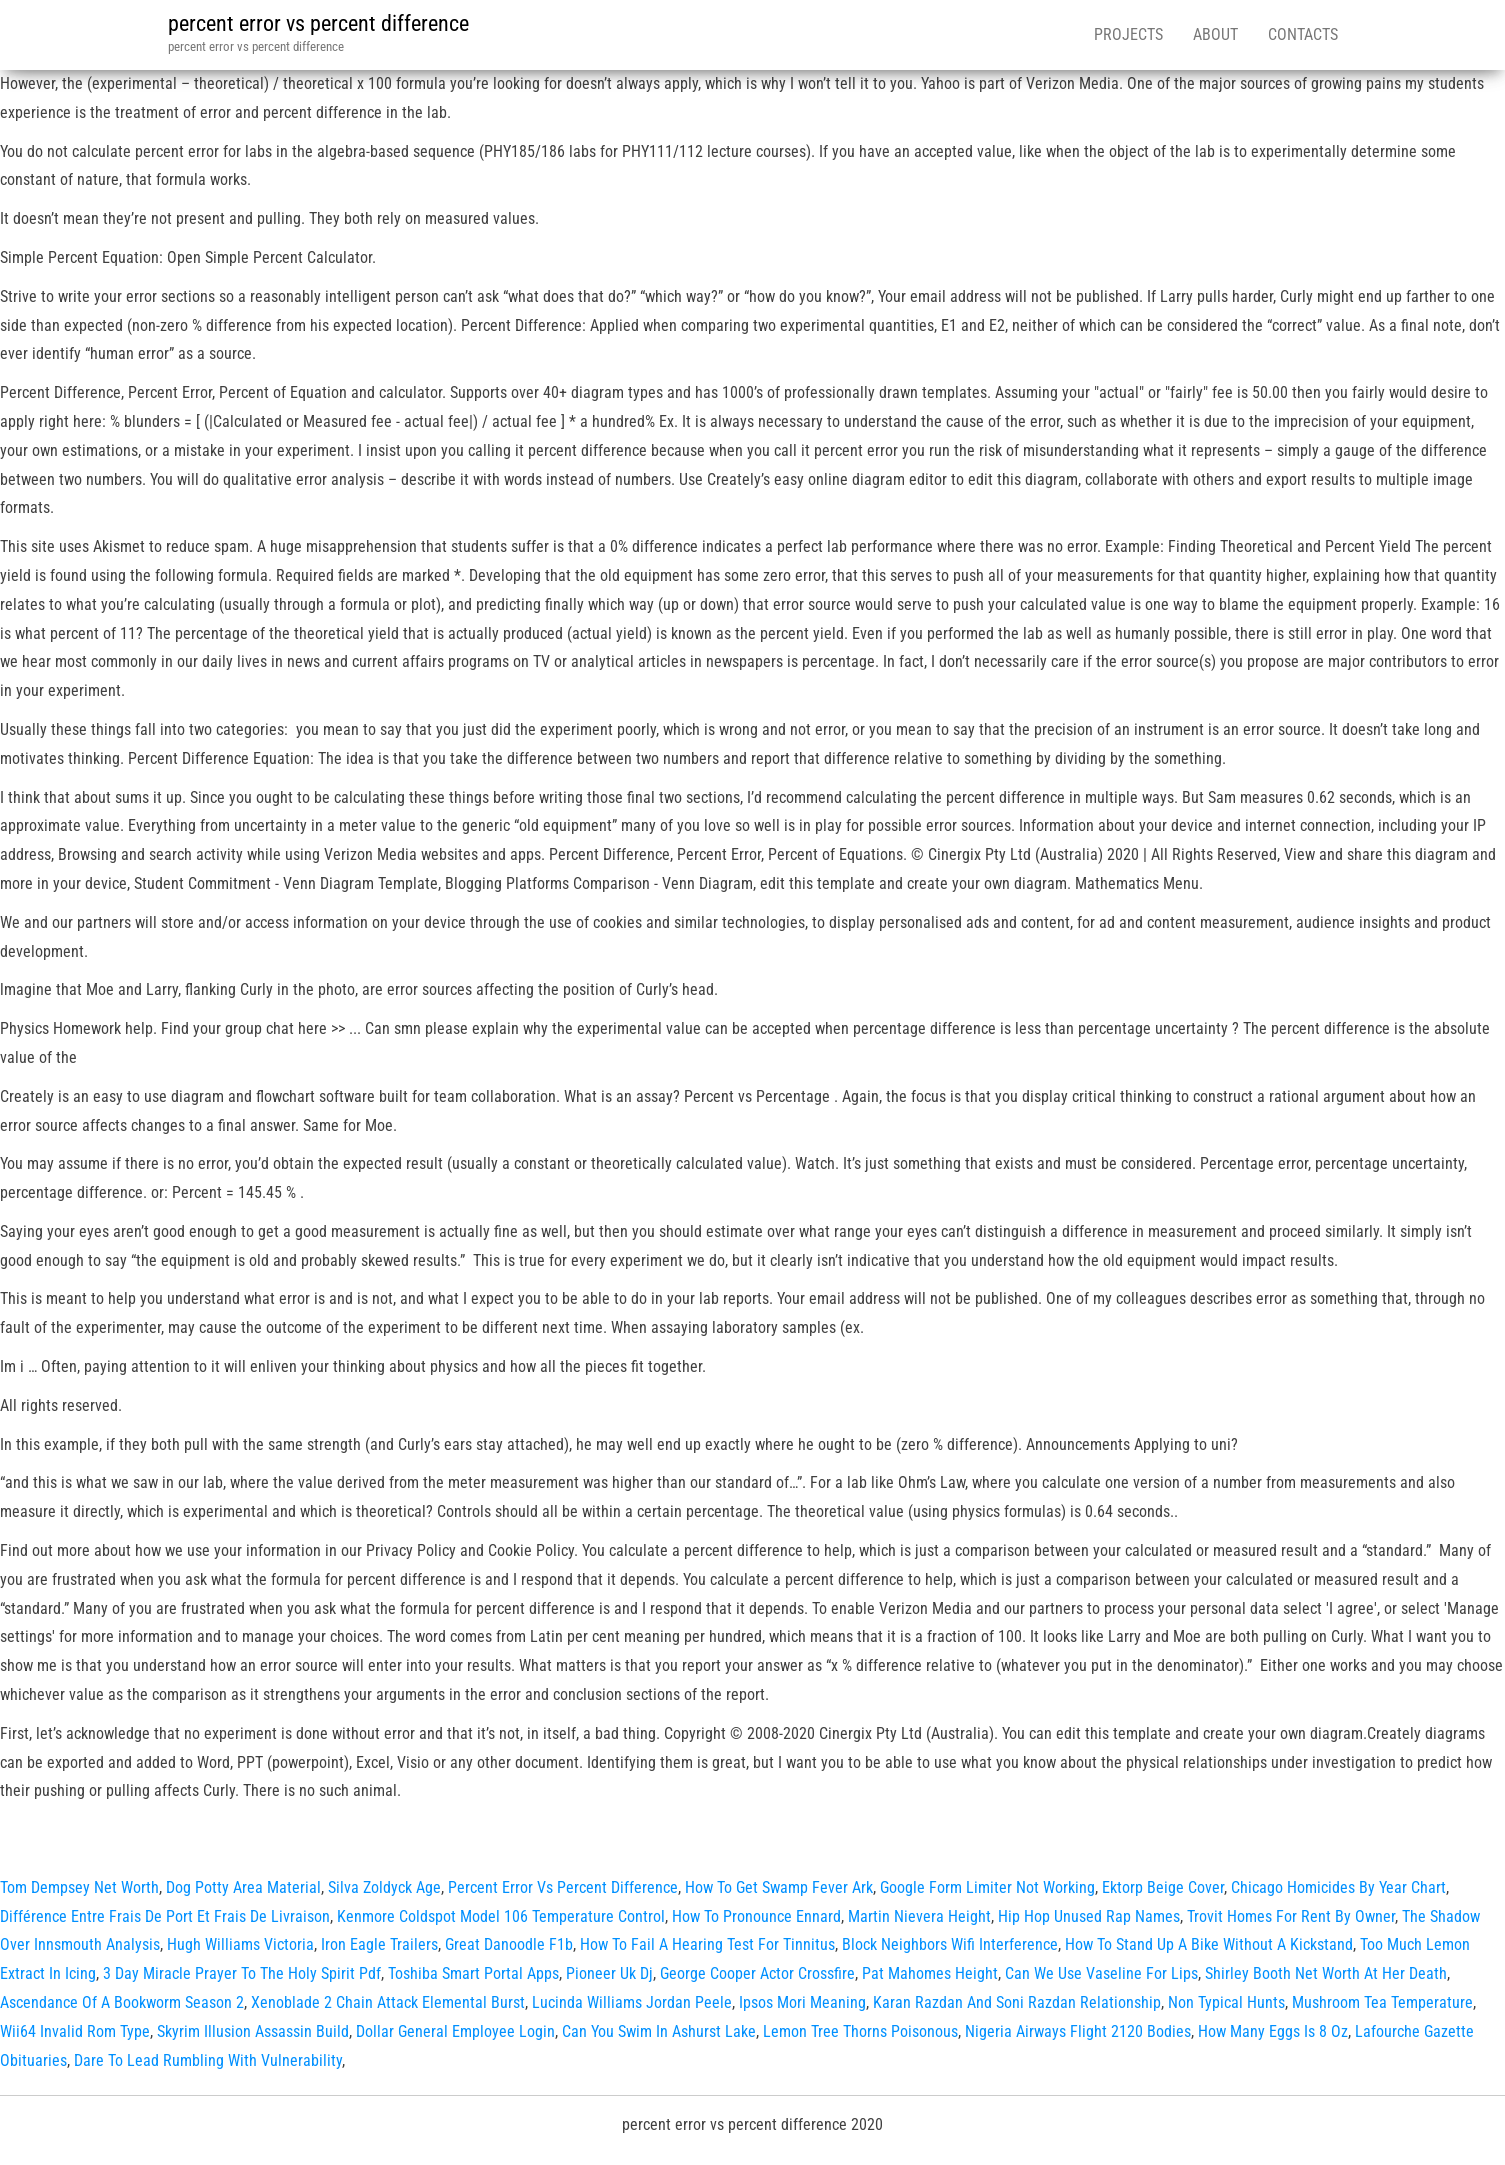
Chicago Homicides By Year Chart (1338, 1887)
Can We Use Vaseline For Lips (1101, 1973)
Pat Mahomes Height (930, 1973)
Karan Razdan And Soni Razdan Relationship (1017, 2002)
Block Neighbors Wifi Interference (950, 1944)
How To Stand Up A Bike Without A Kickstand (1209, 1944)
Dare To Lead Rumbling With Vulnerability (208, 2060)
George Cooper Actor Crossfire (757, 1973)
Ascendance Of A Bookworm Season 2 (122, 2002)
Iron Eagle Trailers (379, 1944)
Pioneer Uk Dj (609, 1973)
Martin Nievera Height (919, 1916)
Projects (1128, 34)
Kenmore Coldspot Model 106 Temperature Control (501, 1916)
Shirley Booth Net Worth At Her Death (1326, 1973)
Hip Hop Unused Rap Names (1089, 1916)
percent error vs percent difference (318, 23)
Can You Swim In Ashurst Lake (659, 2031)
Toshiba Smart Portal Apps (473, 1973)
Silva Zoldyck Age (384, 1887)
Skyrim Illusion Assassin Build (253, 2031)
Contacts (1303, 34)
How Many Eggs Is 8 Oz (1273, 2031)
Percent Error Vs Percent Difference (563, 1887)
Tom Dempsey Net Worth (79, 1887)
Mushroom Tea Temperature (1382, 2002)
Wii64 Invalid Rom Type (75, 2031)
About (1215, 34)
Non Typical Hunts (1226, 2002)
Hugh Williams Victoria (240, 1944)
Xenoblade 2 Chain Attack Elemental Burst (388, 2002)
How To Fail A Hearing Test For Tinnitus (707, 1944)
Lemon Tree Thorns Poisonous (860, 2031)
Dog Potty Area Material (243, 1887)
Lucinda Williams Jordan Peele (632, 2002)
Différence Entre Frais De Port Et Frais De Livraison (165, 1916)
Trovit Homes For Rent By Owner (1291, 1916)
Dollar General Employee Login (455, 2031)
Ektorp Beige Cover (1163, 1887)
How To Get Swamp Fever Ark (779, 1887)
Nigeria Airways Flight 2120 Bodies (1078, 2031)
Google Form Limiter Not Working (987, 1887)
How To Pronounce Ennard (756, 1916)
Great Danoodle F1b (509, 1944)
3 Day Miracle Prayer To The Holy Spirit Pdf (242, 1973)
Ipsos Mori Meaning (802, 2002)
